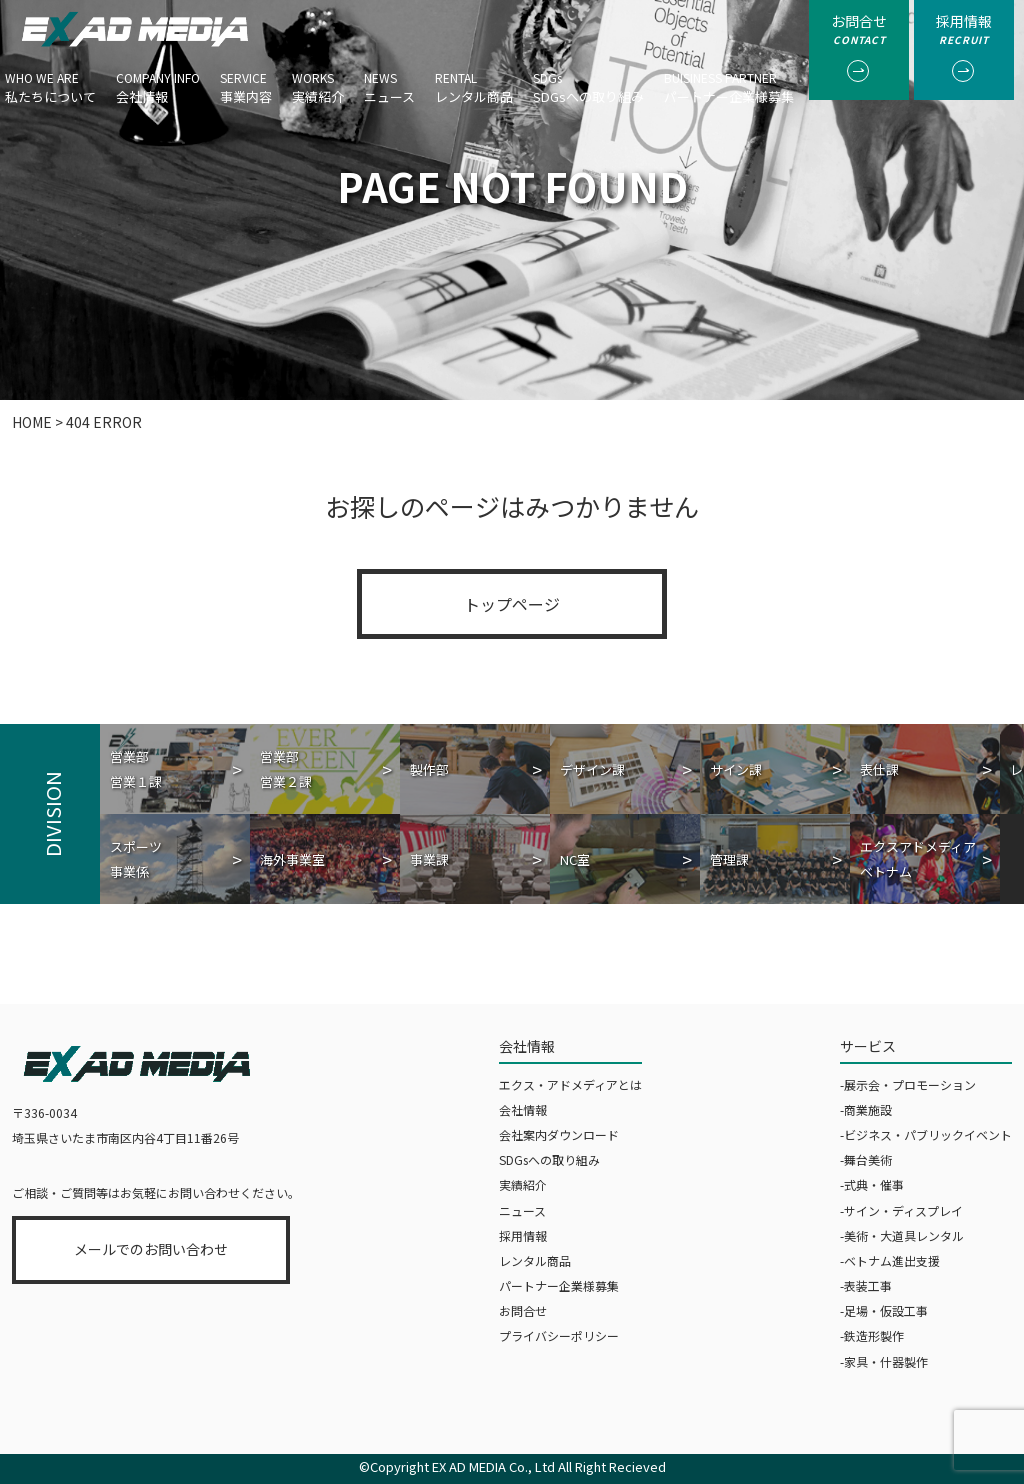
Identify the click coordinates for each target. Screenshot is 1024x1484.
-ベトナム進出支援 (890, 1260)
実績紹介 (318, 81)
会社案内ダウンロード (559, 1134)
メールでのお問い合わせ (151, 1249)
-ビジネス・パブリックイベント (926, 1134)
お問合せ (523, 1310)
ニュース (389, 81)
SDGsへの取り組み (588, 81)
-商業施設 (866, 1109)
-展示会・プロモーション (908, 1084)
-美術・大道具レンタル (902, 1235)
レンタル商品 (474, 81)
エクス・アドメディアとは (570, 1084)
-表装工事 (866, 1285)
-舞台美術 (866, 1159)
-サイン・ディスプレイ (901, 1210)
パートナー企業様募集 (729, 81)
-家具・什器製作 (884, 1361)
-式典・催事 (872, 1184)
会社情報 (158, 81)
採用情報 (523, 1235)
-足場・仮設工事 (884, 1310)
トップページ (512, 604)
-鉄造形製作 (872, 1335)
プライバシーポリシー (559, 1335)
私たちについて (50, 81)
